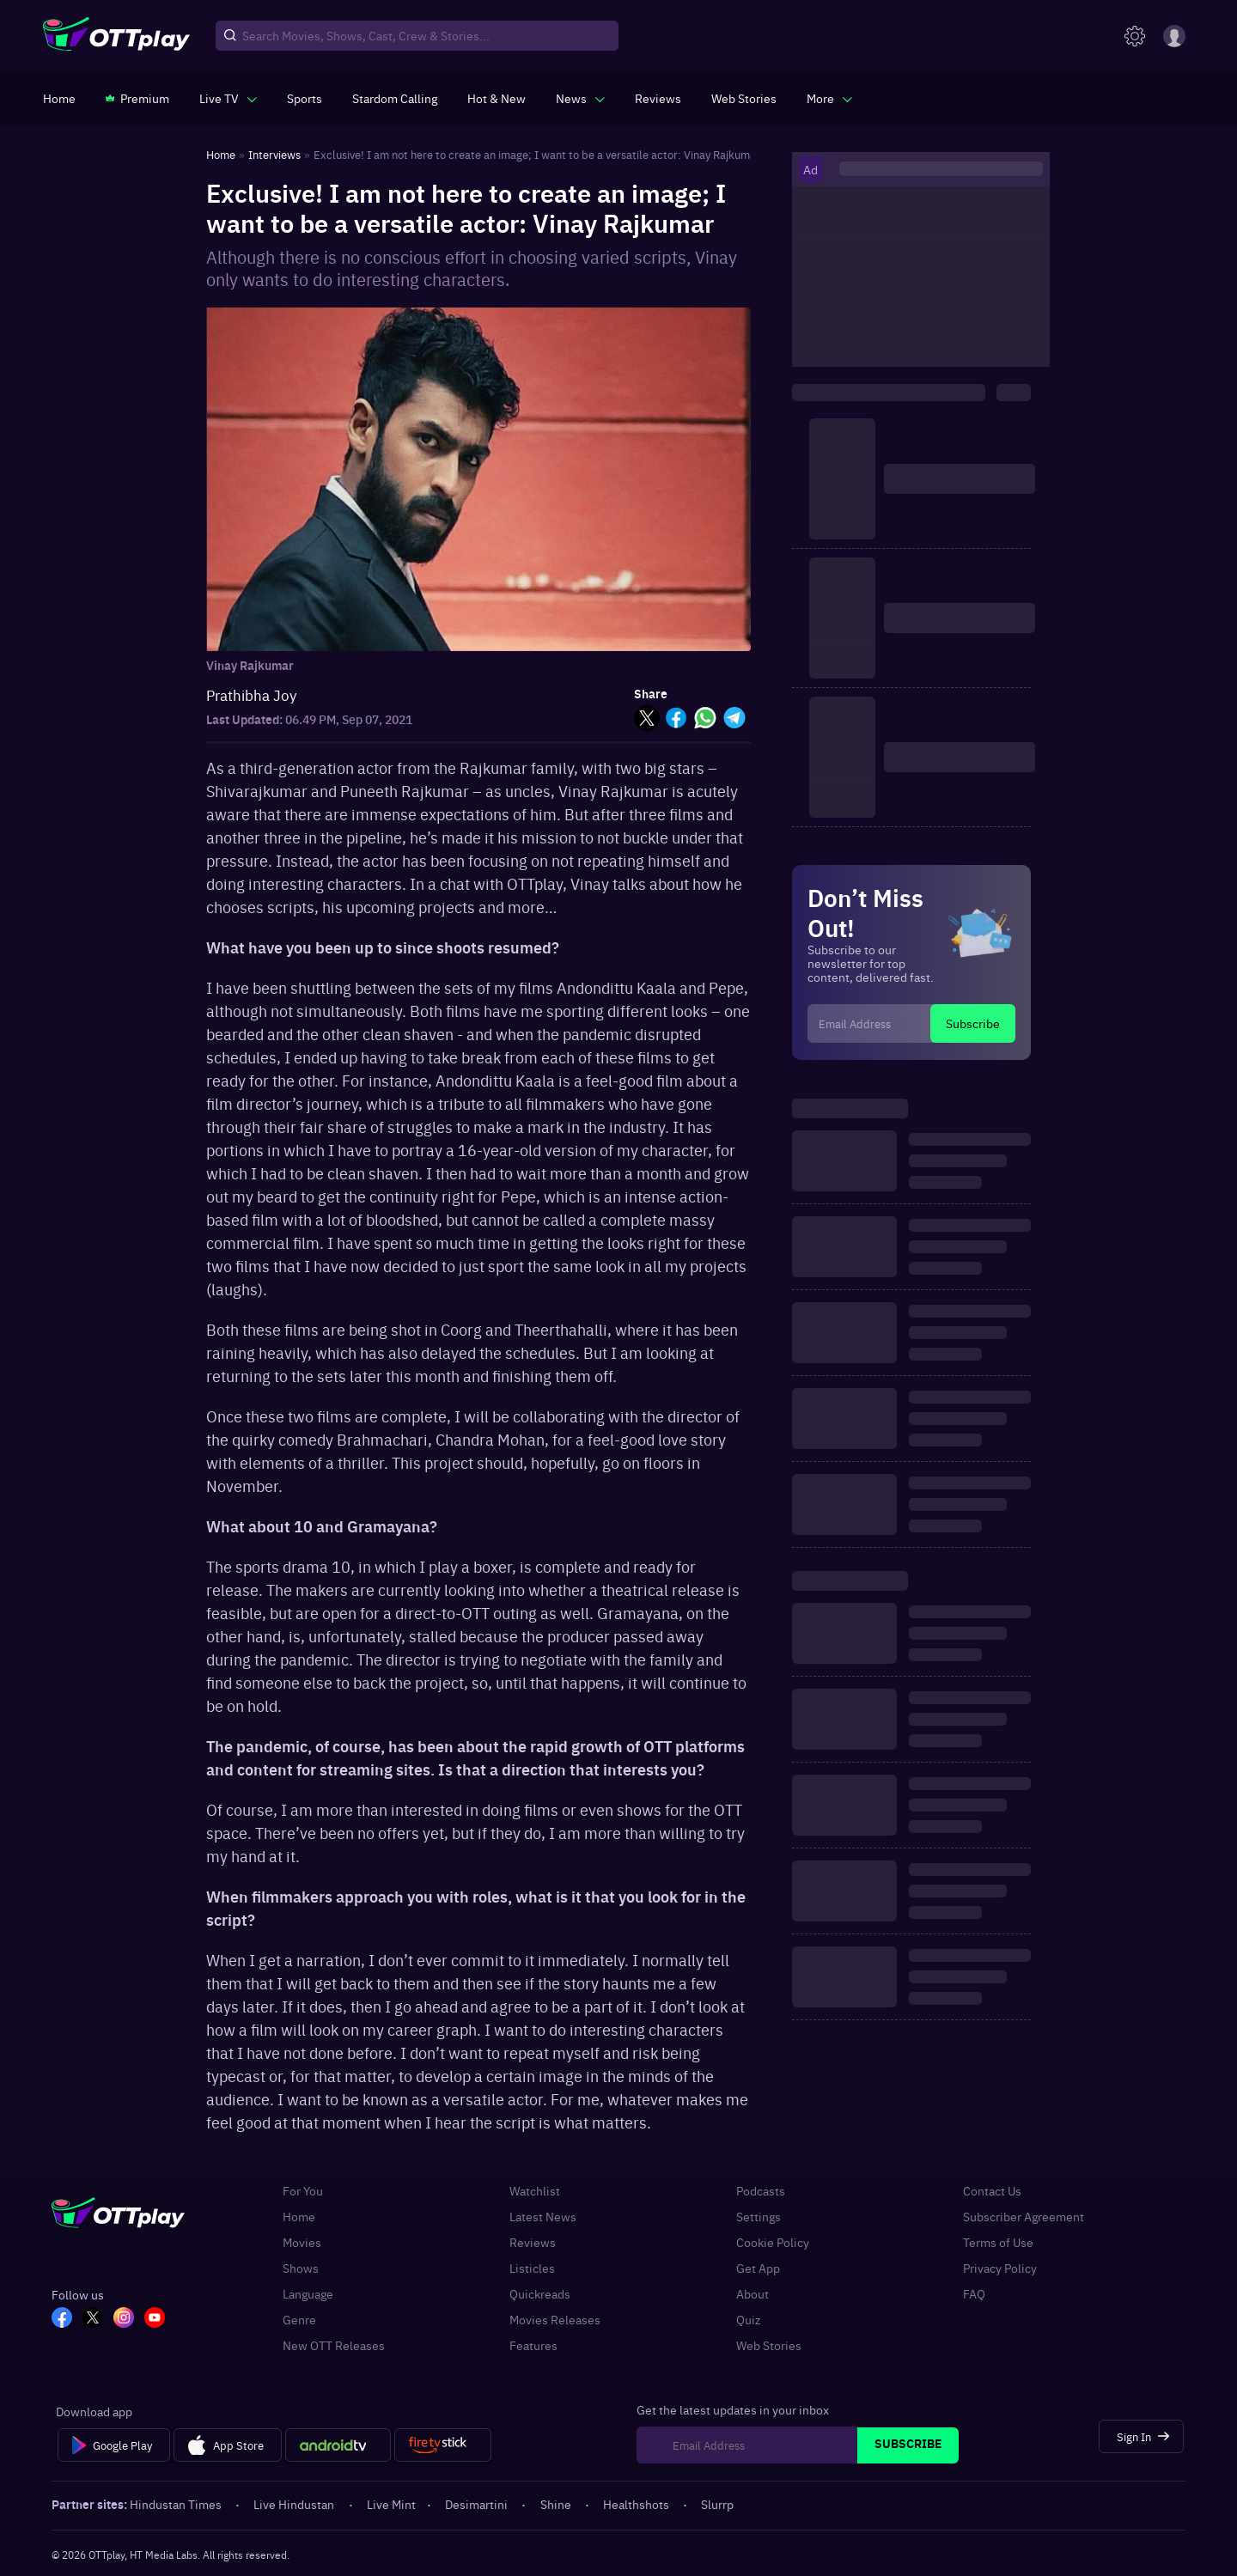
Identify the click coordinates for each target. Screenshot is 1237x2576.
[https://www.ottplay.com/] (59, 98)
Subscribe (973, 1023)
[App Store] (227, 2445)
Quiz (748, 2319)
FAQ (974, 2293)
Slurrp (717, 2503)
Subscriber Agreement (1023, 2216)
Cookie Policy (772, 2241)
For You (303, 2190)
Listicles (532, 2267)
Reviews (532, 2241)
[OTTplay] (116, 36)
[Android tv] (338, 2445)
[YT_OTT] (154, 2319)
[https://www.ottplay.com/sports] (304, 98)
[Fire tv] (442, 2445)
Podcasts (760, 2190)
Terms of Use (998, 2241)
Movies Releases (554, 2319)
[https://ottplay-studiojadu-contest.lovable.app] (394, 98)
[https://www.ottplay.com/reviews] (658, 98)
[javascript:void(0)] (228, 98)
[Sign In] (1141, 2436)
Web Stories (768, 2345)
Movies (302, 2241)
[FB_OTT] (62, 2319)
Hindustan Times (177, 2503)
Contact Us (992, 2190)
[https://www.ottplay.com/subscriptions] (137, 98)
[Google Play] (114, 2445)
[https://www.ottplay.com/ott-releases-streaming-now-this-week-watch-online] (496, 98)
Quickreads (539, 2293)
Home (299, 2216)
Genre (299, 2319)
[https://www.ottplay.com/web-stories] (744, 98)
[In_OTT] (123, 2319)
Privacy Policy (1000, 2267)
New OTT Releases (334, 2345)
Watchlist (534, 2190)
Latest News (542, 2216)
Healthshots (637, 2503)
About (752, 2293)
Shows (301, 2267)
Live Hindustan (295, 2503)
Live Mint (391, 2503)
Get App (758, 2267)
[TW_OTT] (92, 2319)
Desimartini (477, 2503)
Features (533, 2345)
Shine (557, 2503)
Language (308, 2293)
